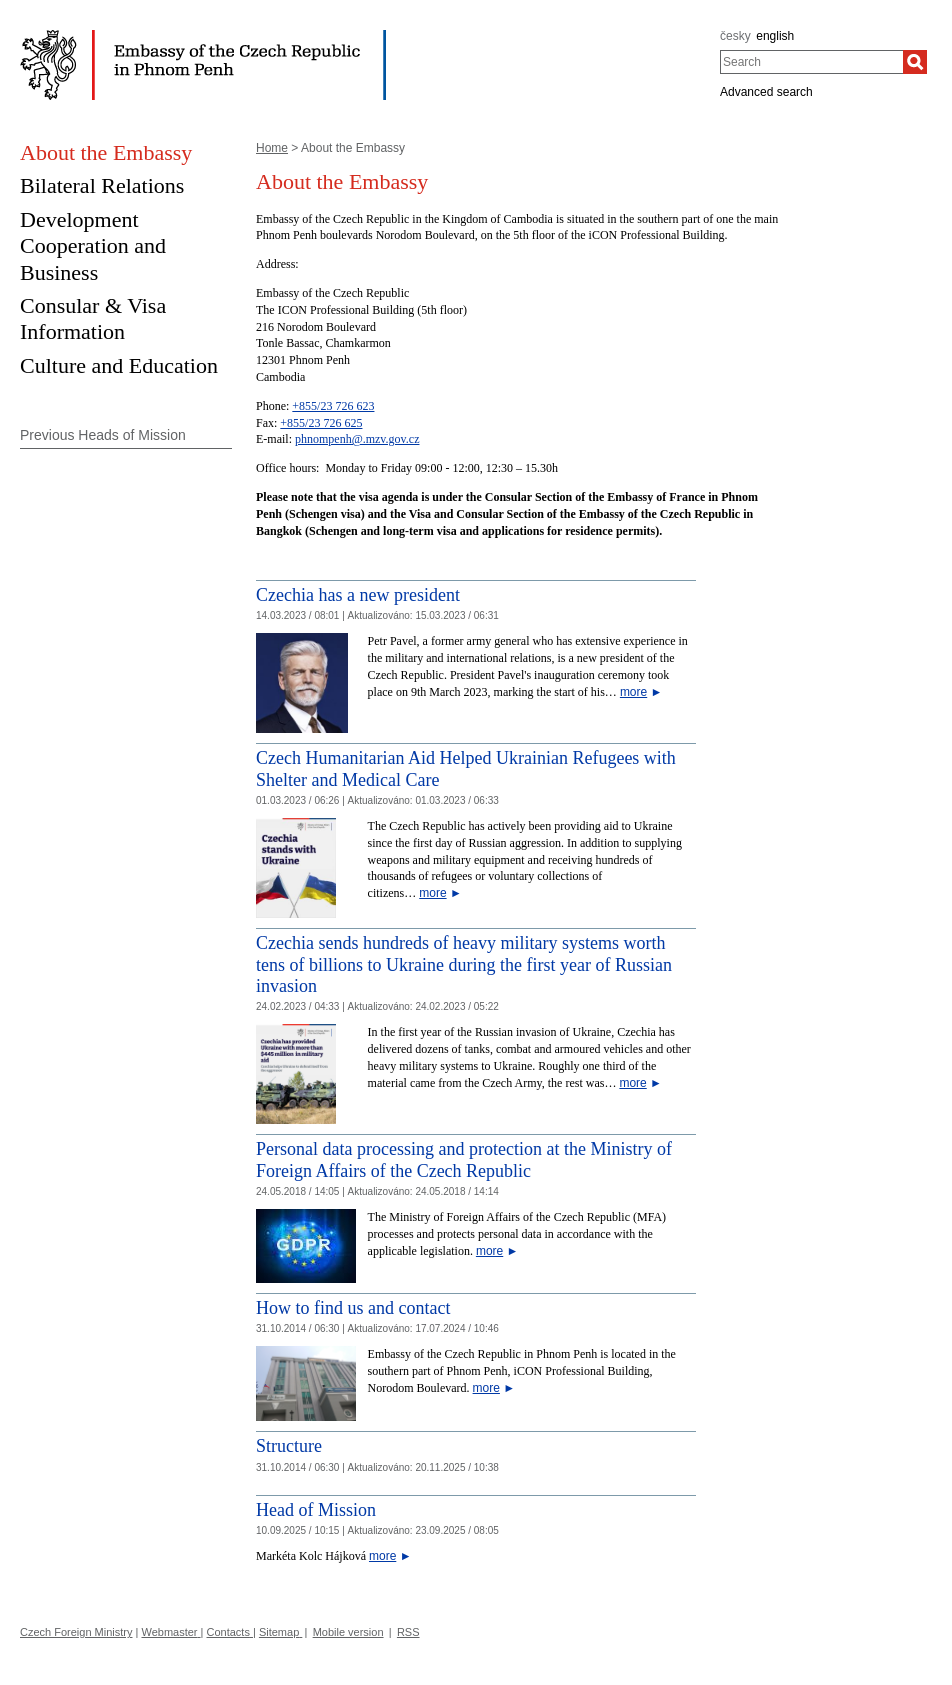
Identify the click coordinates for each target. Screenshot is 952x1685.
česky (735, 36)
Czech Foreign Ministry (76, 1632)
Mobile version (348, 1632)
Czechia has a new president (358, 595)
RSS (408, 1632)
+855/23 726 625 (321, 423)
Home (272, 148)
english (775, 36)
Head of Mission (316, 1510)
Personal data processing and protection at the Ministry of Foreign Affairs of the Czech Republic (464, 1160)
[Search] (915, 62)
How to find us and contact (353, 1308)
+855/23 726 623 (333, 406)
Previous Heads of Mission (103, 435)
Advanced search (766, 92)
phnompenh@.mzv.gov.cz (357, 439)
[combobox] (811, 62)
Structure (289, 1446)
